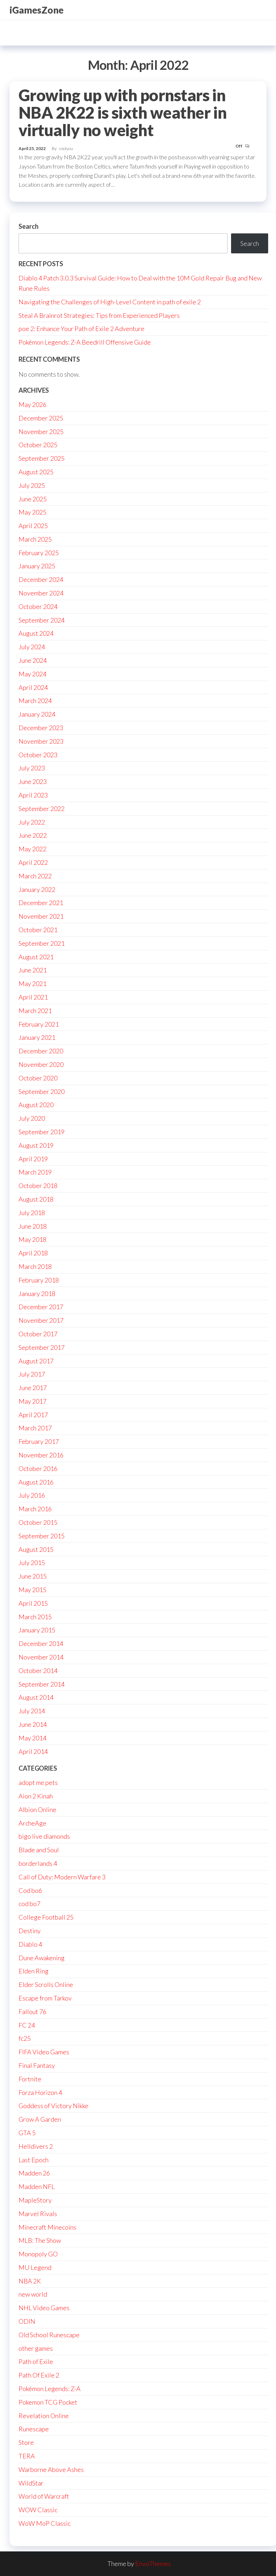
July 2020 (32, 1118)
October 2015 (38, 1522)
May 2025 (32, 512)
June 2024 (33, 660)
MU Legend (35, 2267)
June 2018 (33, 1226)
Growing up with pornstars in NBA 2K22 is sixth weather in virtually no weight (122, 113)
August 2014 (36, 1697)
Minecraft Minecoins (47, 2227)
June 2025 (33, 499)
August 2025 (36, 472)
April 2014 (33, 1751)
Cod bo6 (30, 1890)
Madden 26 (34, 2173)
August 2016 (36, 1482)
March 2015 (35, 1617)
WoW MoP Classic (45, 2523)
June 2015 (33, 1576)
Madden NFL (37, 2186)
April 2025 (33, 526)
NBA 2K (30, 2281)
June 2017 (33, 1388)
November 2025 (41, 431)
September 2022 (42, 808)
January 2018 (37, 1293)
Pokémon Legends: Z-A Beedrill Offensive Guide (85, 342)
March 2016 (35, 1509)
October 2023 (38, 755)
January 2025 (37, 566)
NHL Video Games (44, 2308)
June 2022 (33, 835)
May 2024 (32, 674)
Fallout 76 (32, 2011)
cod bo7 (29, 1904)
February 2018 (39, 1280)
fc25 (25, 2038)
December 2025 (41, 418)
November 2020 (41, 1064)
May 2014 (32, 1738)
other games (36, 2348)
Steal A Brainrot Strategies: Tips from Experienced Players (99, 315)
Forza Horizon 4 (40, 2092)
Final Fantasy (37, 2065)
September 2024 (42, 620)
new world (33, 2294)
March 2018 (35, 1266)
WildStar (31, 2483)
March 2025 (35, 539)
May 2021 (32, 983)
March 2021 (35, 1011)
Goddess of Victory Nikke (53, 2106)
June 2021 (33, 970)
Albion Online (37, 1809)
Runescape (34, 2429)
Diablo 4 (30, 1944)
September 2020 (42, 1091)
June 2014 (33, 1724)
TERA (27, 2456)
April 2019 (33, 1159)
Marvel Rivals (38, 2214)
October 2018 (38, 1185)
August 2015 (36, 1549)
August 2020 (36, 1105)
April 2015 (33, 1603)
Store (26, 2442)
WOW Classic (38, 2510)
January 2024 (37, 714)
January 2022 (37, 889)
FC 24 (27, 2025)
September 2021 (42, 943)
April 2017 (33, 1415)
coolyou (66, 148)
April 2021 (33, 997)
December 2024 (41, 579)
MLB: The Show (40, 2240)
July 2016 (32, 1495)
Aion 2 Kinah (36, 1796)
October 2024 (38, 606)
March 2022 (35, 876)
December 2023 (41, 728)
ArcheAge (32, 1823)
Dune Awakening (42, 1958)
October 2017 (38, 1334)
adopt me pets (38, 1782)
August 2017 (36, 1361)
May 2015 (32, 1590)
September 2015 (42, 1536)
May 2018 (32, 1239)
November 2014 (41, 1657)
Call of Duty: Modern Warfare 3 (62, 1877)
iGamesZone (36, 10)
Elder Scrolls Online (46, 1984)
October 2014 (38, 1670)
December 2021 (41, 903)
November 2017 (41, 1320)
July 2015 (32, 1562)
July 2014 (32, 1711)
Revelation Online (44, 2416)
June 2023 (33, 781)
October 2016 (38, 1468)
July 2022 (32, 822)
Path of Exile (36, 2361)
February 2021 (39, 1024)
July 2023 (32, 768)
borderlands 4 (38, 1863)
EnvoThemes (153, 2563)
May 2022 (32, 849)
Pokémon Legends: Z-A (50, 2388)
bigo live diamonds (44, 1836)
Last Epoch (33, 2160)
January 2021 (37, 1037)
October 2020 (38, 1078)
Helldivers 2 (36, 2146)
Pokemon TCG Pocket (48, 2402)
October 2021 (38, 930)
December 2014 (41, 1643)
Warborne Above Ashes (51, 2469)
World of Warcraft (44, 2496)
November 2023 (41, 741)
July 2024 (32, 647)
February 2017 (39, 1441)
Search (29, 226)
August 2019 (36, 1145)
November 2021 (41, 916)
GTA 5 (27, 2133)
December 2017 (41, 1307)
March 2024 (35, 700)
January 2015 (37, 1630)
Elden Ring (33, 1971)
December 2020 (41, 1051)
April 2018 (33, 1253)
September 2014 (42, 1684)
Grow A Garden (40, 2119)
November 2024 (41, 593)
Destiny (30, 1931)
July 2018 (32, 1213)
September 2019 (42, 1132)
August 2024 (36, 633)
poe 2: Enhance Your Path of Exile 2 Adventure (81, 328)
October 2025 (38, 445)
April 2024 (33, 687)
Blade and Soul (39, 1850)
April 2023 (33, 795)
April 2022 (33, 862)
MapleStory (35, 2200)
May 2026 (32, 404)
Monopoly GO (38, 2254)
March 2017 (35, 1428)
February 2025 (39, 553)
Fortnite (30, 2079)
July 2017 (32, 1374)
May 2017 (32, 1401)
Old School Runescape (49, 2335)
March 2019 (35, 1172)
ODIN (27, 2321)
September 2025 (42, 458)
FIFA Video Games (44, 2052)
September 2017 (42, 1347)
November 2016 (41, 1455)
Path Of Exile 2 (39, 2375)
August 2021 (36, 957)
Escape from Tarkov (45, 1998)
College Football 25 (46, 1917)
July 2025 (32, 485)
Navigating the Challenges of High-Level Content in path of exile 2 (110, 302)
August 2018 (36, 1199)
